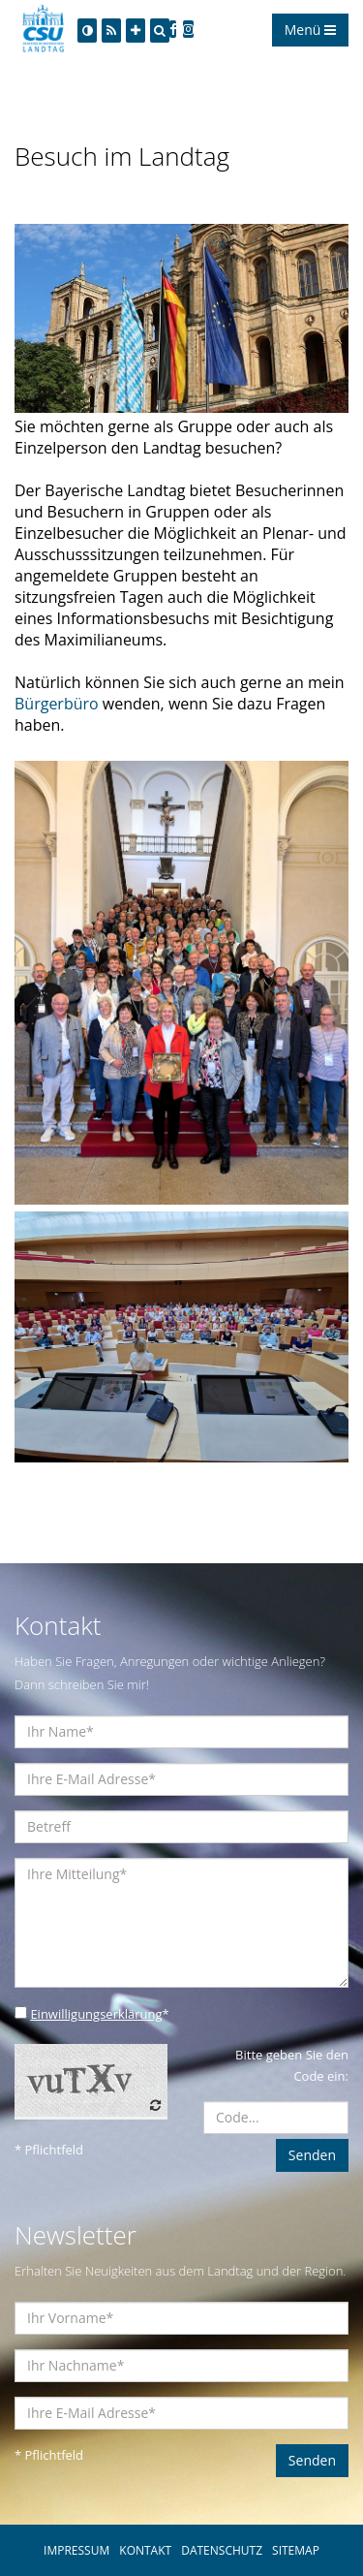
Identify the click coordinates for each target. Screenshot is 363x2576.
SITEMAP (295, 2550)
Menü (310, 29)
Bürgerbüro (59, 703)
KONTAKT (145, 2550)
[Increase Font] (135, 30)
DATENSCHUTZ (221, 2550)
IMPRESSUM (76, 2550)
